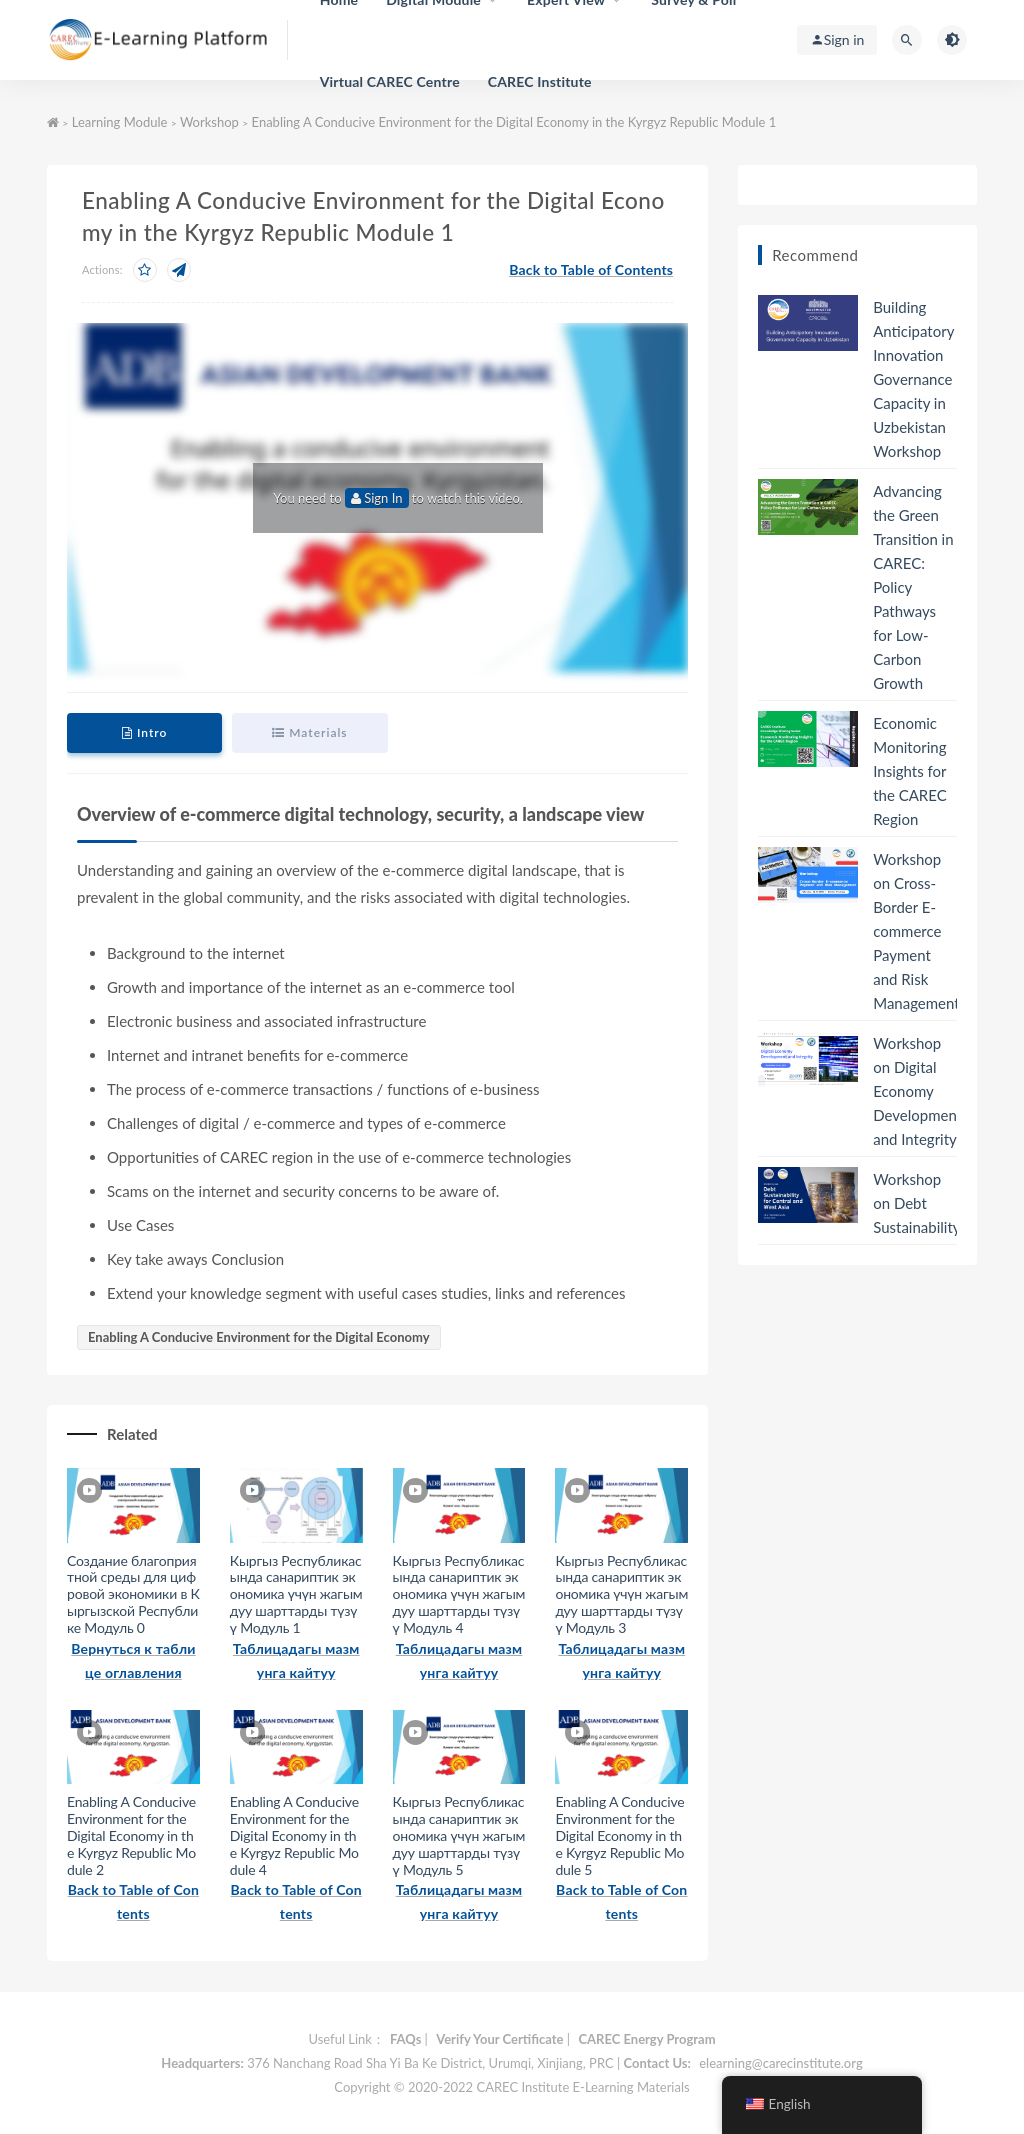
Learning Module (120, 122)
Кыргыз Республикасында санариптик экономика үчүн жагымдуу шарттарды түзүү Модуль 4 (459, 1594)
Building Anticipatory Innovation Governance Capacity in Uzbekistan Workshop (913, 379)
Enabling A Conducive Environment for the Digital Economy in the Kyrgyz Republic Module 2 (131, 1835)
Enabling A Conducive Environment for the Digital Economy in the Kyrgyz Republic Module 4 (294, 1835)
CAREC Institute (540, 81)
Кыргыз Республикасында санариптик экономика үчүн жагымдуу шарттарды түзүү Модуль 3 (621, 1594)
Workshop (209, 122)
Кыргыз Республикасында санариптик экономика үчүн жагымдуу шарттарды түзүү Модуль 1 (296, 1594)
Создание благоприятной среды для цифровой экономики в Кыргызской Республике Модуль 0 (133, 1594)
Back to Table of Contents (591, 269)
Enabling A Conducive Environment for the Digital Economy (259, 1337)
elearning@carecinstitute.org (780, 2063)
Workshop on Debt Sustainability (916, 1203)
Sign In (377, 498)
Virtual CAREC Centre (390, 81)
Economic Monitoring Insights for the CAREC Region (910, 771)
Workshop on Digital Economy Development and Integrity (917, 1091)
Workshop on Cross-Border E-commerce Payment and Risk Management (916, 931)
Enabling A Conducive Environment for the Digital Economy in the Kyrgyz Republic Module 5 (619, 1835)
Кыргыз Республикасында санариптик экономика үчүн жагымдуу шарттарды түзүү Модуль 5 (459, 1835)
